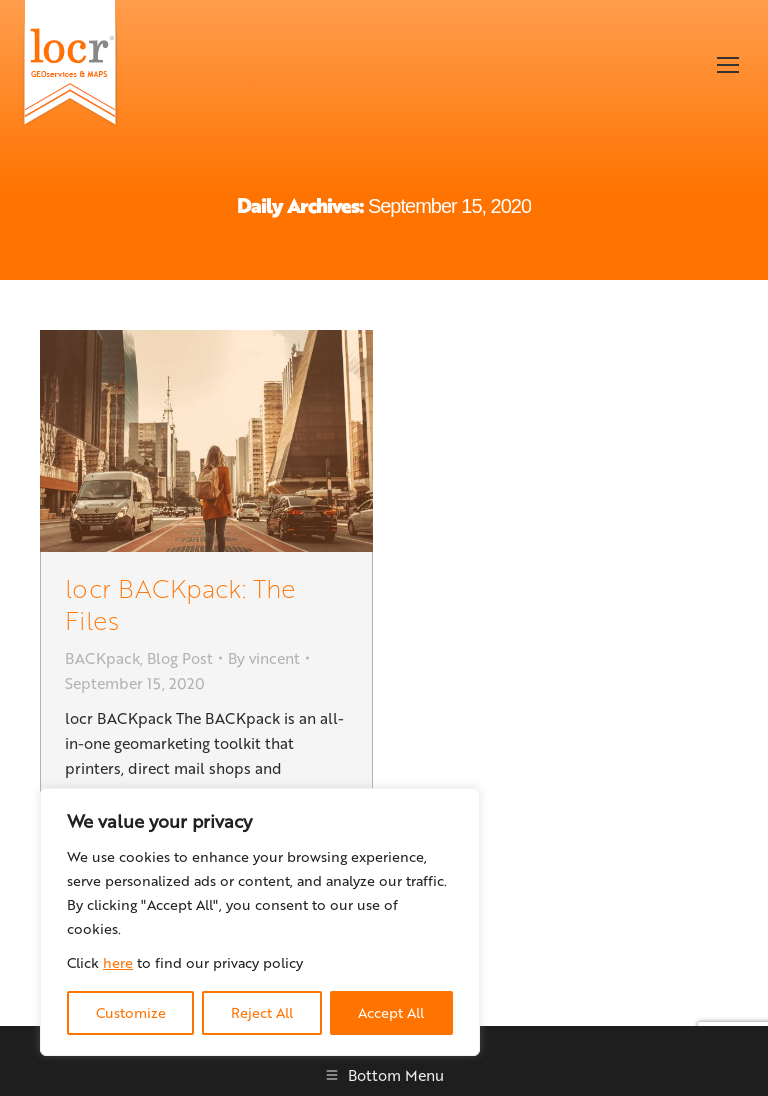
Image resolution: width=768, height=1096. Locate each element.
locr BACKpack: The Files (180, 603)
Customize (131, 1012)
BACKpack (102, 658)
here (118, 962)
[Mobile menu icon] (728, 65)
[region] (260, 922)
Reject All (262, 1012)
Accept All (391, 1012)
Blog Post (180, 658)
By (264, 658)
